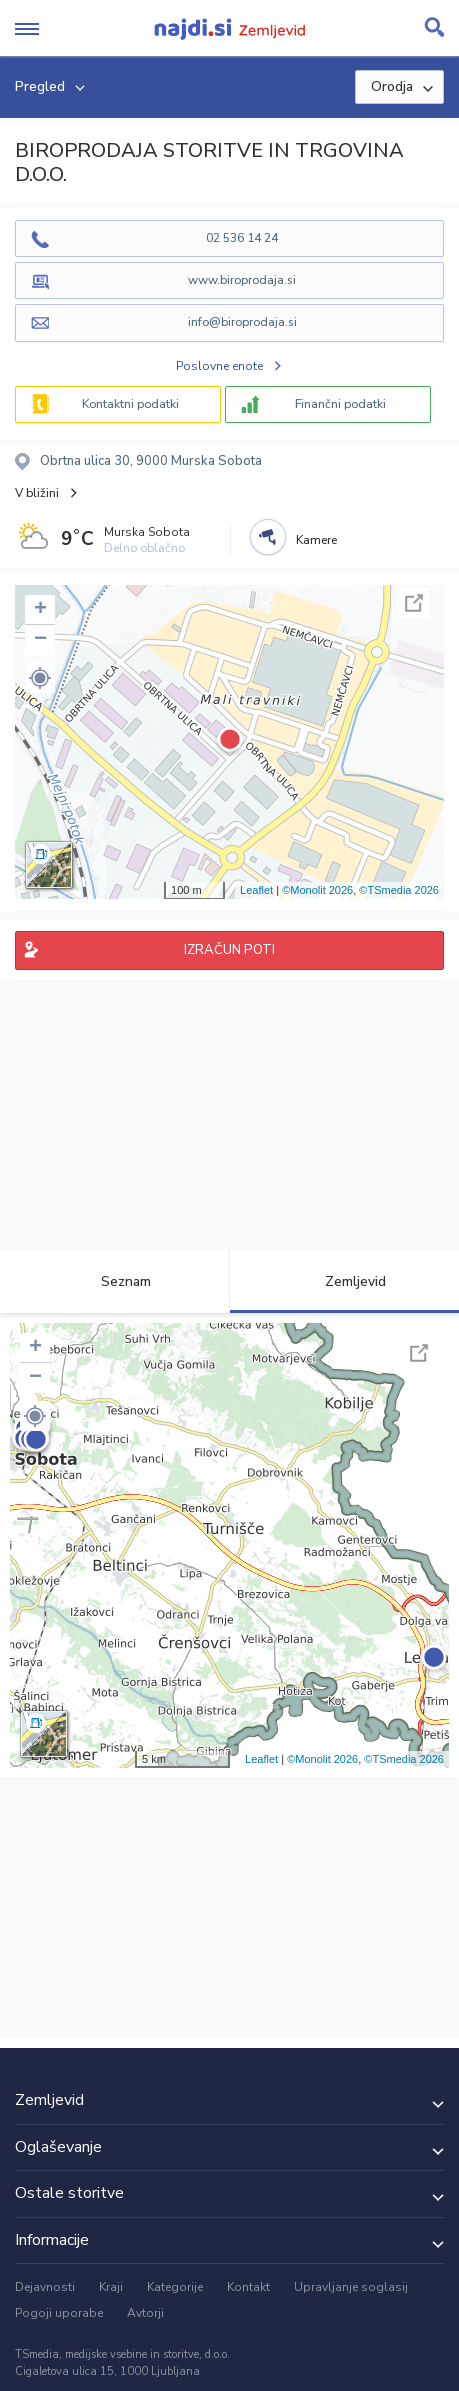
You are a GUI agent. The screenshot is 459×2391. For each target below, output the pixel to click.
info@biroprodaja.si (242, 322)
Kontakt (248, 2287)
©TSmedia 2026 (399, 890)
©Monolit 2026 (317, 890)
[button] (40, 678)
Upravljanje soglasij (351, 2287)
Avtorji (145, 2313)
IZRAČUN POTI (229, 950)
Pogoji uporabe (59, 2313)
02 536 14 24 (242, 238)
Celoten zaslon (414, 603)
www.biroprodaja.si (242, 280)
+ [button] (40, 610)
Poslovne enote (219, 366)
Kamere (316, 540)
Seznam (114, 1281)
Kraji (111, 2287)
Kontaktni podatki (130, 404)
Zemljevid (344, 1281)
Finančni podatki (340, 404)
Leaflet (256, 890)
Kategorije (175, 2287)
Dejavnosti (45, 2287)
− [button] (40, 640)
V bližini (37, 493)
